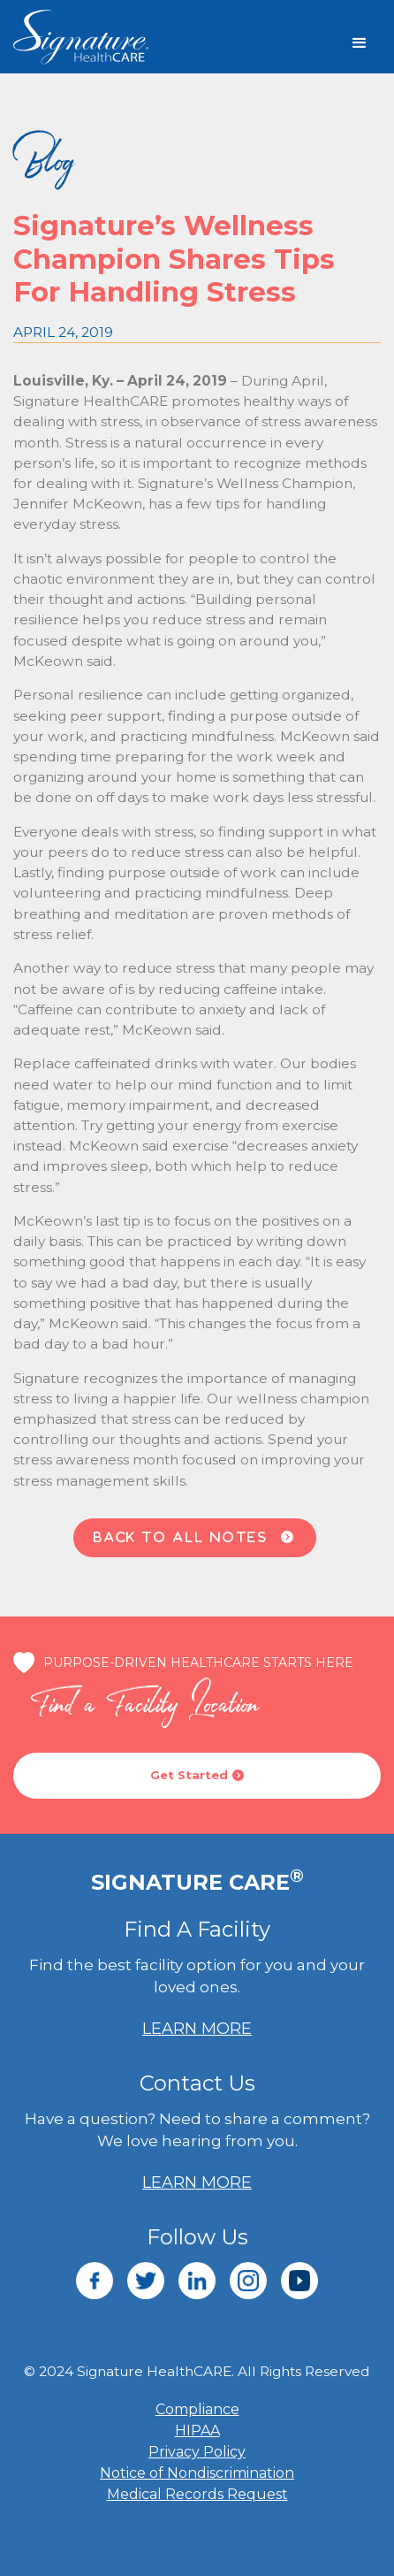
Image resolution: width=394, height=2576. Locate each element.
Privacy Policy (197, 2451)
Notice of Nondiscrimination (197, 2473)
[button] (359, 43)
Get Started (197, 1775)
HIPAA (197, 2430)
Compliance (197, 2409)
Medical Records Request (197, 2494)
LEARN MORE (197, 2028)
